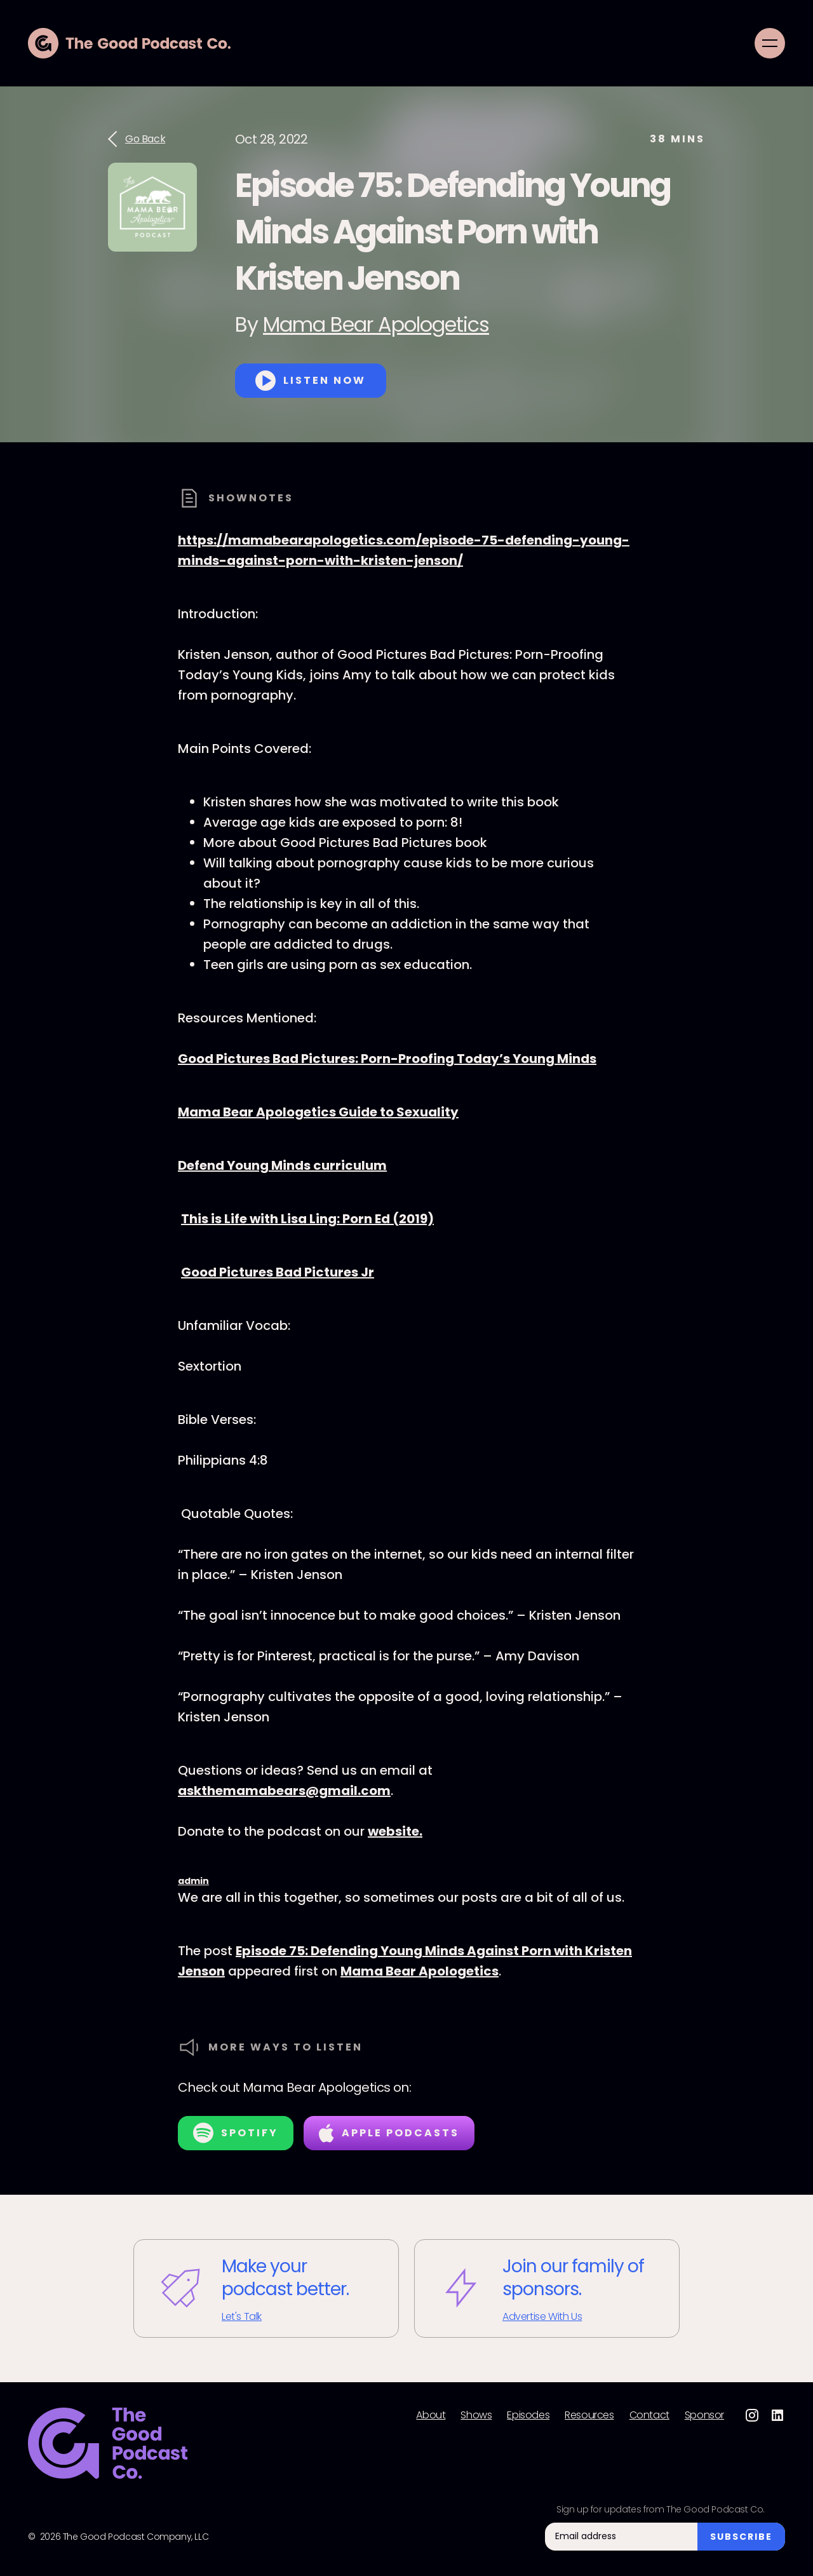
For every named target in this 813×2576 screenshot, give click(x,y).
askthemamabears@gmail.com (284, 1791)
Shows (476, 2415)
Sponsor (704, 2415)
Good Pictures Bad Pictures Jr (277, 1272)
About (430, 2415)
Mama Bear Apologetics (376, 324)
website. (395, 1831)
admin (193, 1880)
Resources (589, 2415)
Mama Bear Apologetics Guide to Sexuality (318, 1112)
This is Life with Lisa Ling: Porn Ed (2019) (307, 1219)
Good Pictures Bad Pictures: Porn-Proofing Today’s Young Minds (387, 1059)
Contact (649, 2415)
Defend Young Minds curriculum (282, 1165)
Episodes (528, 2415)
